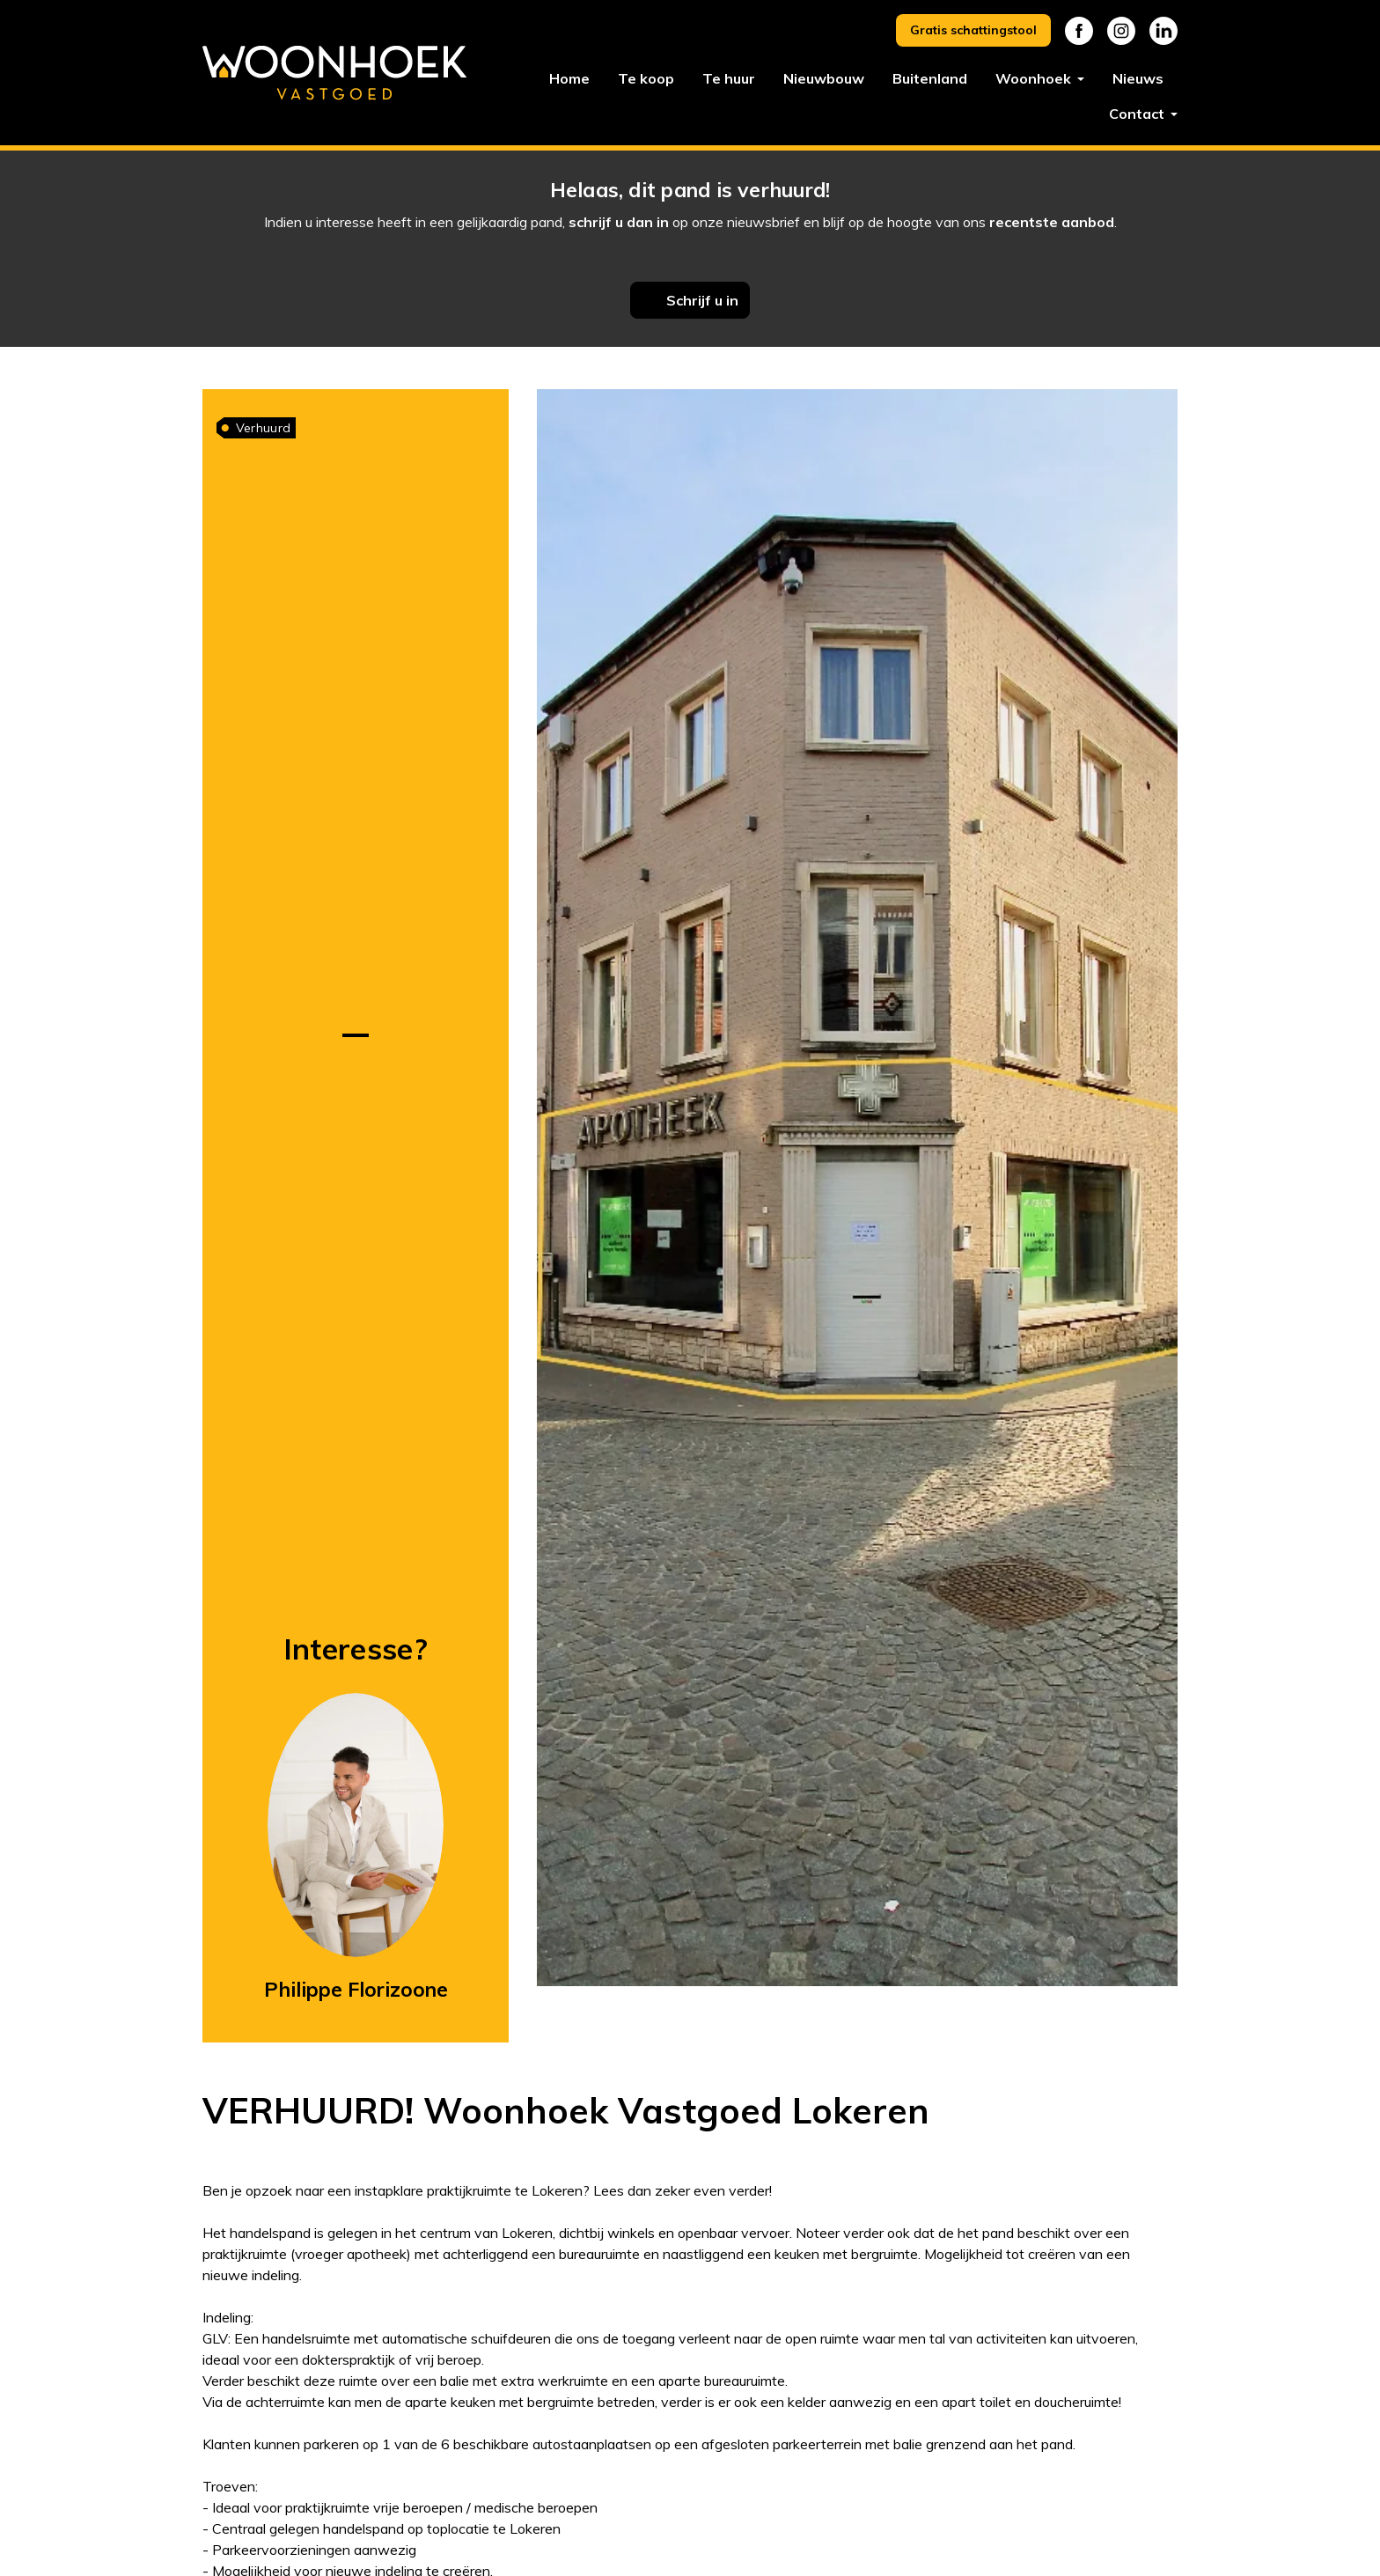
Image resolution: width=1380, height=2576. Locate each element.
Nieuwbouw (823, 78)
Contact (1138, 113)
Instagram (1121, 31)
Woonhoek (1035, 78)
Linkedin (1163, 31)
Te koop (646, 78)
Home (569, 78)
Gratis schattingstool (973, 30)
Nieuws (1137, 78)
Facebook (1079, 31)
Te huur (728, 78)
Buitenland (929, 78)
